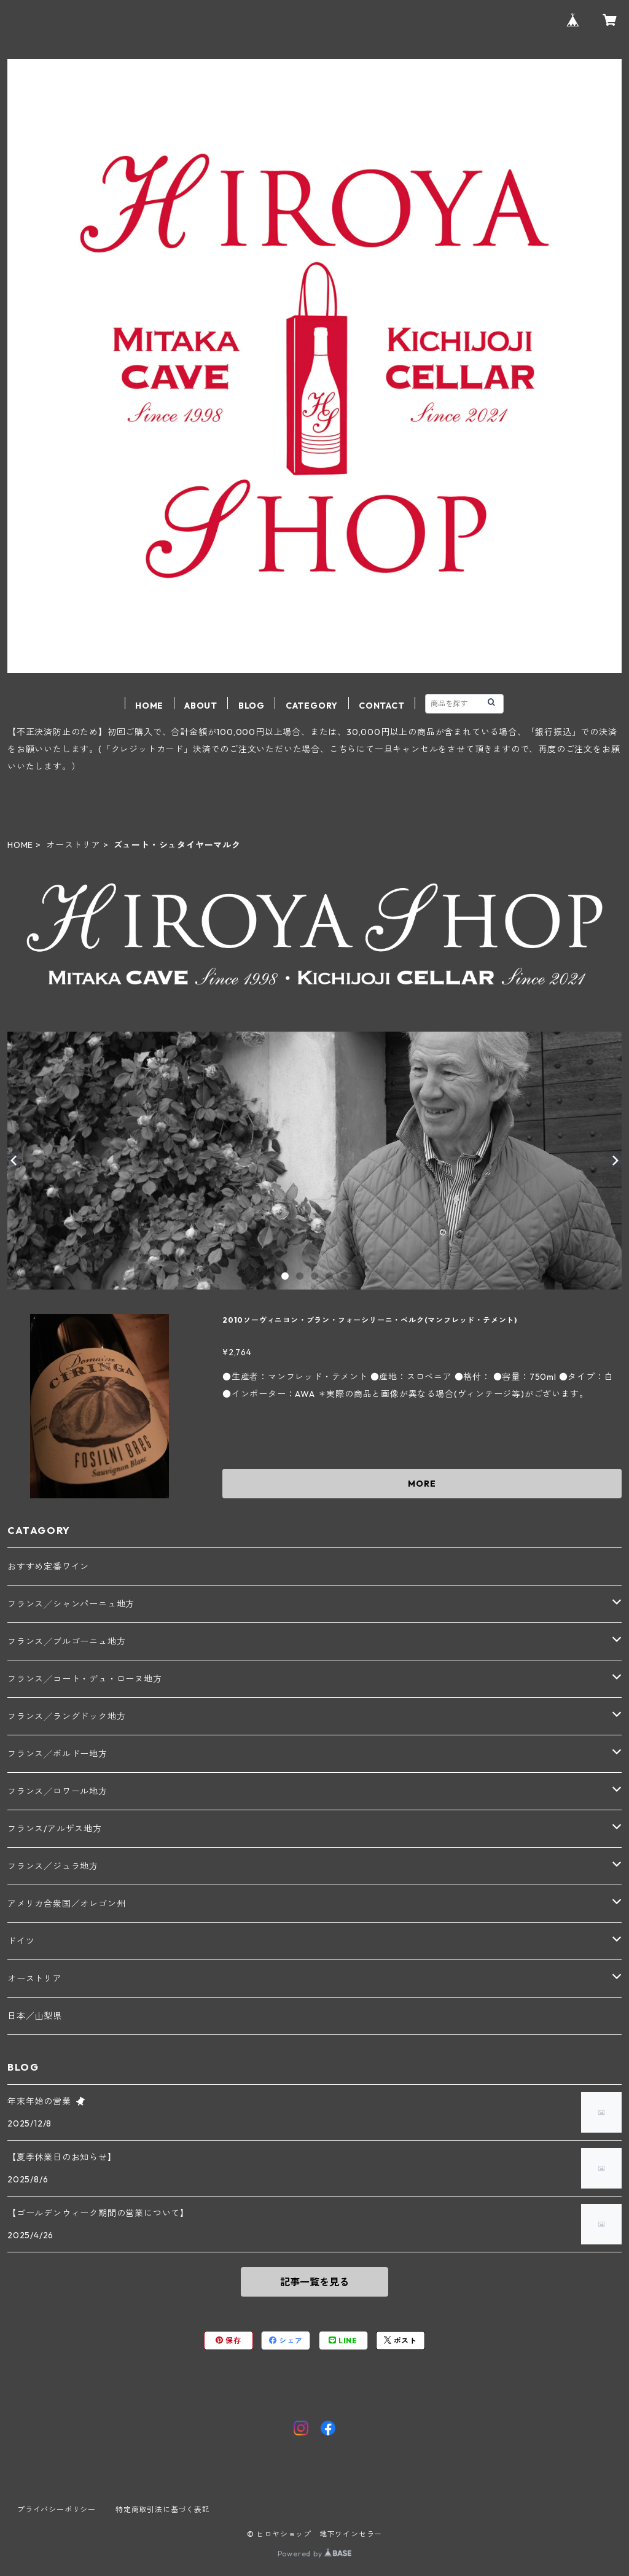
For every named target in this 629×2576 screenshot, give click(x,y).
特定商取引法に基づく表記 (162, 2509)
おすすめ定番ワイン (48, 1566)
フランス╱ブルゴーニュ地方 (66, 1641)
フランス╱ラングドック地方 (66, 1716)
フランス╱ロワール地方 (57, 1791)
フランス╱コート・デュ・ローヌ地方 (84, 1678)
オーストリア (73, 844)
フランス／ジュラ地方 (52, 1866)
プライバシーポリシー (56, 2509)
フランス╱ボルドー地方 (57, 1753)
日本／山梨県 (34, 2015)
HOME (149, 705)
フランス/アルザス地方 (54, 1828)
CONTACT (382, 705)
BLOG (251, 705)
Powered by (315, 2553)
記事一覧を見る (314, 2282)
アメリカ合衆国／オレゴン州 (66, 1903)
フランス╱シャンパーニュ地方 (71, 1603)
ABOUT (200, 705)
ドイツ (20, 1941)
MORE (422, 1483)
